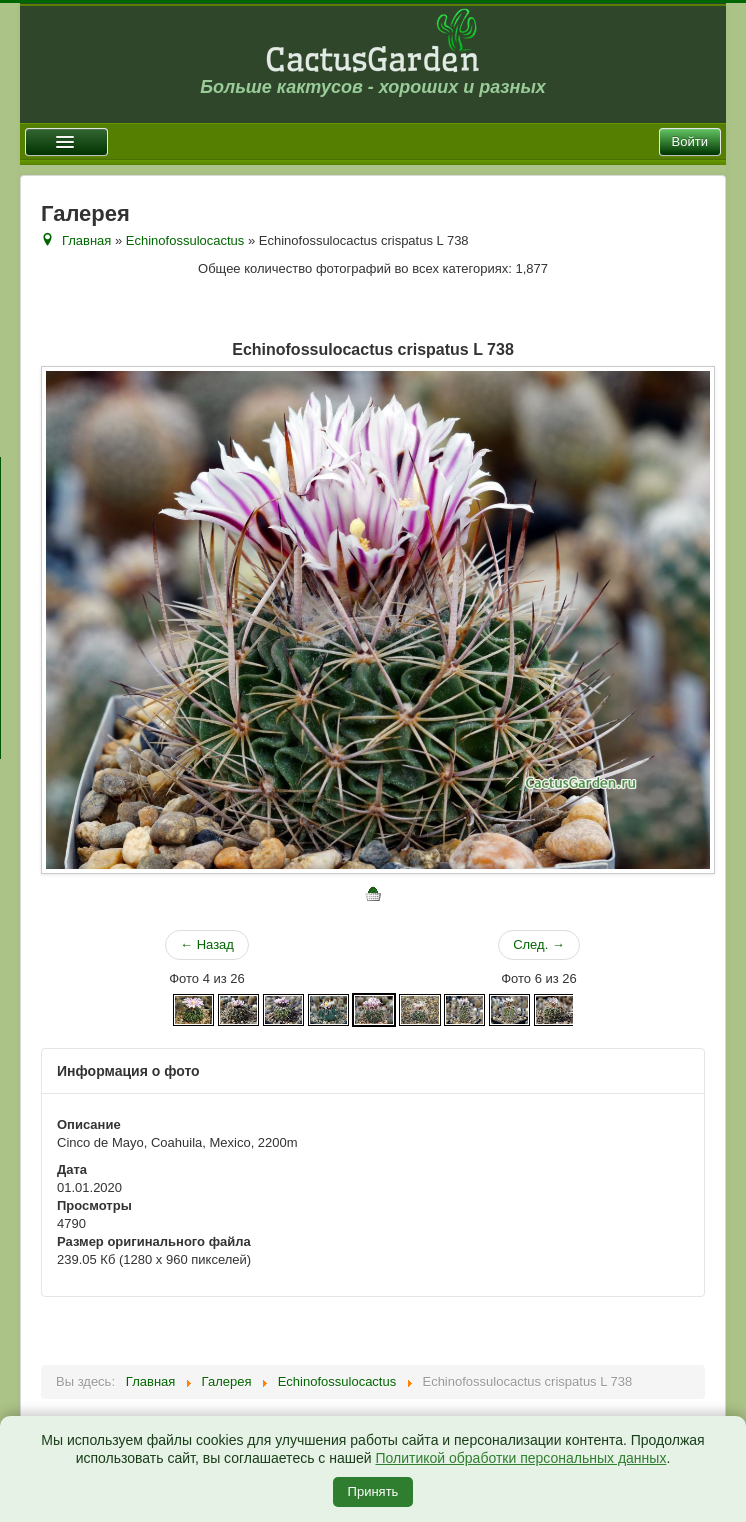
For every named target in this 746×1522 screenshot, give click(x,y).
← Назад (207, 944)
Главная (86, 240)
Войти (690, 141)
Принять (373, 1491)
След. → (539, 944)
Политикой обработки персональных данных (520, 1458)
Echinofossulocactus (185, 240)
